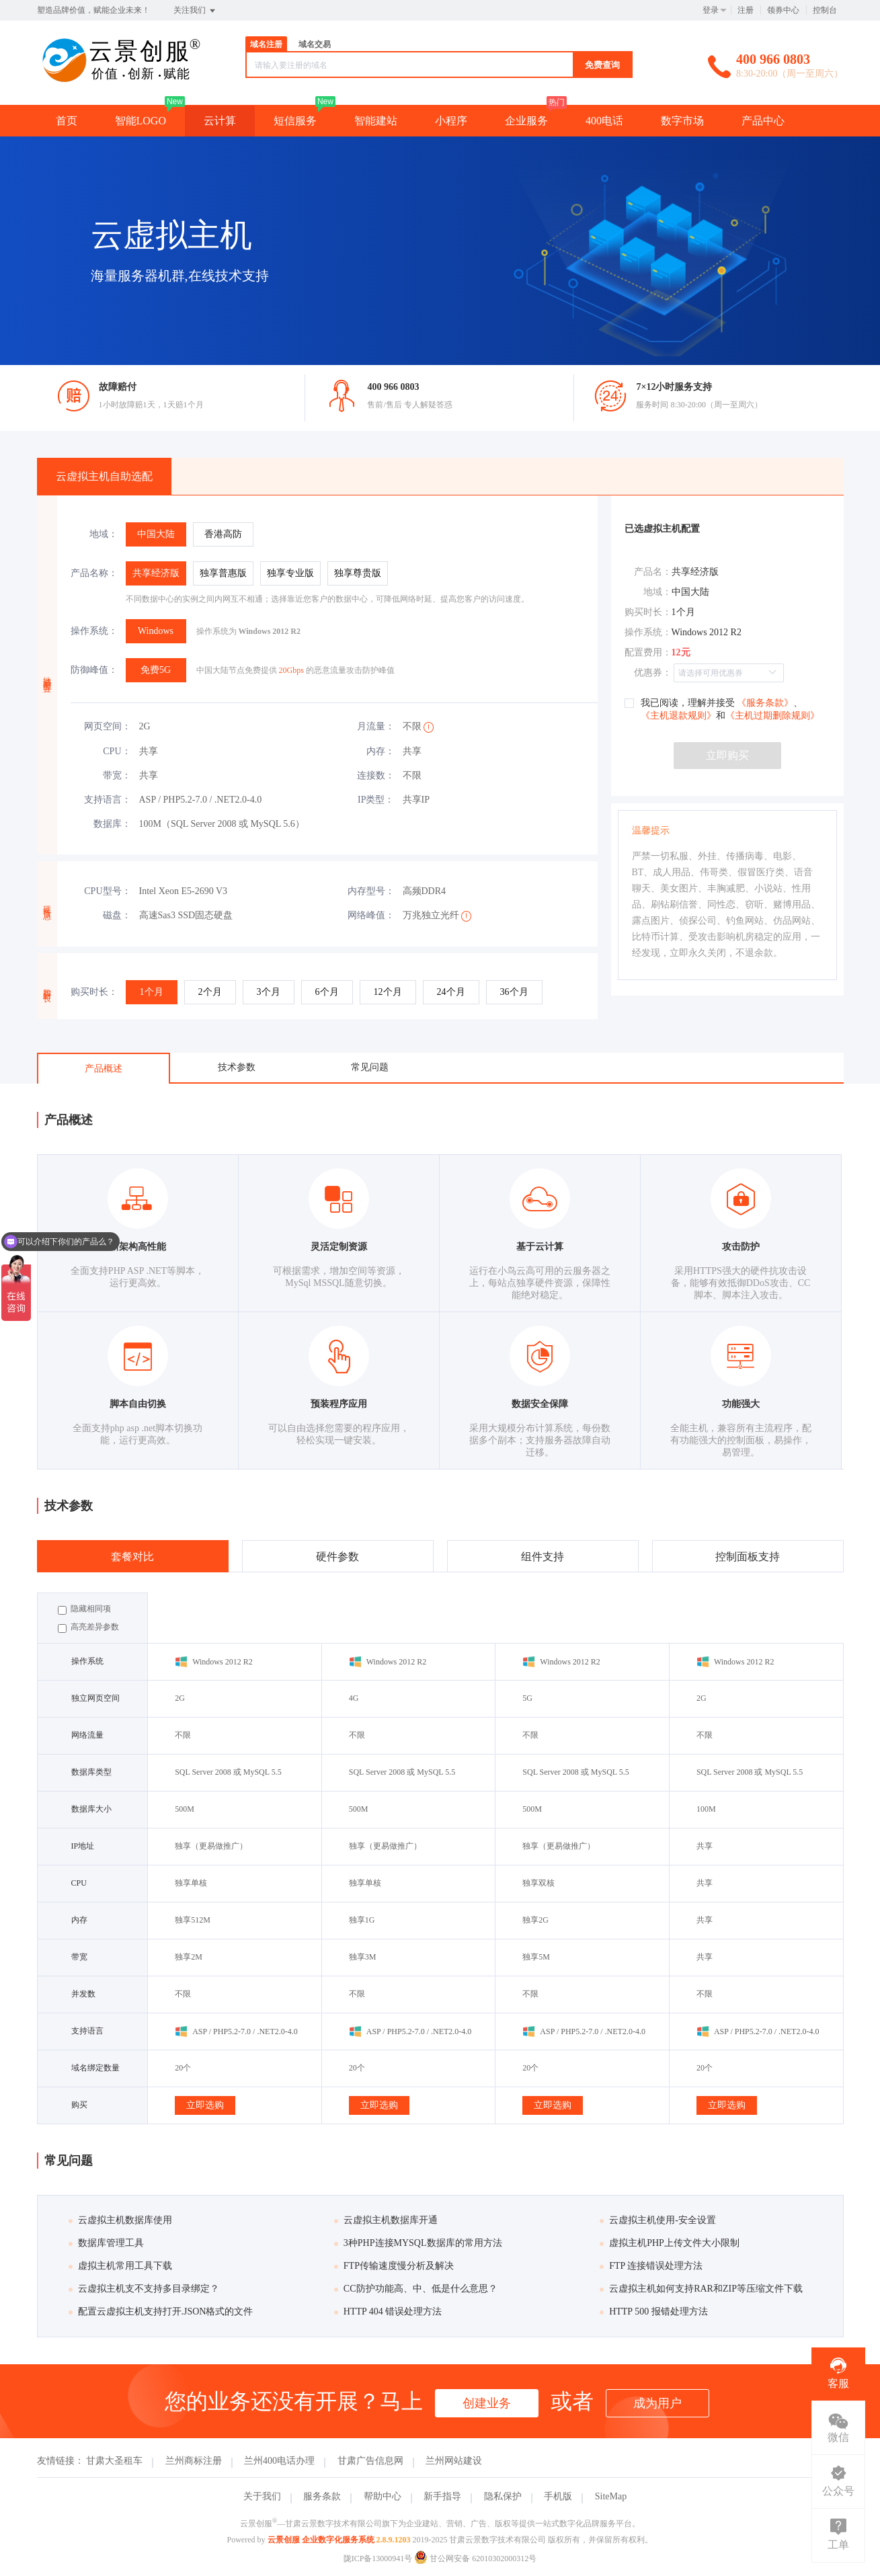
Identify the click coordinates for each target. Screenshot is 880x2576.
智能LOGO (140, 120)
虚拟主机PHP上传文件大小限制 (669, 2243)
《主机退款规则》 (678, 716)
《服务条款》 (764, 703)
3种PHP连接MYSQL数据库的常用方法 (418, 2243)
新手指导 (442, 2496)
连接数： (376, 775)
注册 (745, 10)
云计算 (220, 120)
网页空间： (107, 726)
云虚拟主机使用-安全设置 (658, 2220)
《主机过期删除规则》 (772, 716)
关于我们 (262, 2496)
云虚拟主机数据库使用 (120, 2220)
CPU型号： (107, 891)
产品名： (653, 572)
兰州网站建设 (454, 2461)
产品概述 (103, 1068)
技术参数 (236, 1067)
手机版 (558, 2496)
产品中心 (763, 120)
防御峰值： (94, 670)
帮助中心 (382, 2496)
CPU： (116, 751)
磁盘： (117, 915)
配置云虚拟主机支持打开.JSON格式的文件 (161, 2311)
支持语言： (107, 800)
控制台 (825, 10)
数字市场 (682, 120)
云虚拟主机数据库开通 (386, 2220)
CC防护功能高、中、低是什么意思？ (415, 2289)
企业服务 (526, 120)
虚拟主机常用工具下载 (120, 2266)
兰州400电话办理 (279, 2461)
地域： (103, 534)
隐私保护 (503, 2496)
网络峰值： (371, 915)
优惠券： (653, 673)
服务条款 (322, 2496)
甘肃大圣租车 (114, 2461)
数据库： (112, 824)
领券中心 (783, 10)
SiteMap (611, 2496)
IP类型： (376, 800)
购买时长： (94, 992)
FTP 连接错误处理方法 (651, 2266)
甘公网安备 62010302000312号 (475, 2558)
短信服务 (295, 120)
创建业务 (487, 2403)
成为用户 (657, 2403)
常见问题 (370, 1067)
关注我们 (195, 11)
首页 (66, 120)
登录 (711, 10)
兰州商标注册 (193, 2461)
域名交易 (314, 44)
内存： (380, 751)
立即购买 (727, 755)
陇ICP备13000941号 (378, 2558)
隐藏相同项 (84, 1609)
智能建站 (375, 120)
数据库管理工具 (106, 2243)
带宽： (117, 775)
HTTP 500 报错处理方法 (653, 2311)
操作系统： (94, 631)
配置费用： (648, 652)
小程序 (451, 120)
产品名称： (94, 573)
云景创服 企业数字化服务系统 (321, 2539)
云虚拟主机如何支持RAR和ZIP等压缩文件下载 (701, 2289)
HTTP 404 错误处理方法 (388, 2311)
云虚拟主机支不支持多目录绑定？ (144, 2289)
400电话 (604, 120)
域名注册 (266, 44)
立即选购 (205, 2105)
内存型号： (371, 891)
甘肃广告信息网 (370, 2461)
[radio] (156, 534)
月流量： (376, 726)
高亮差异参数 (88, 1627)
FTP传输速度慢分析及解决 (394, 2266)
